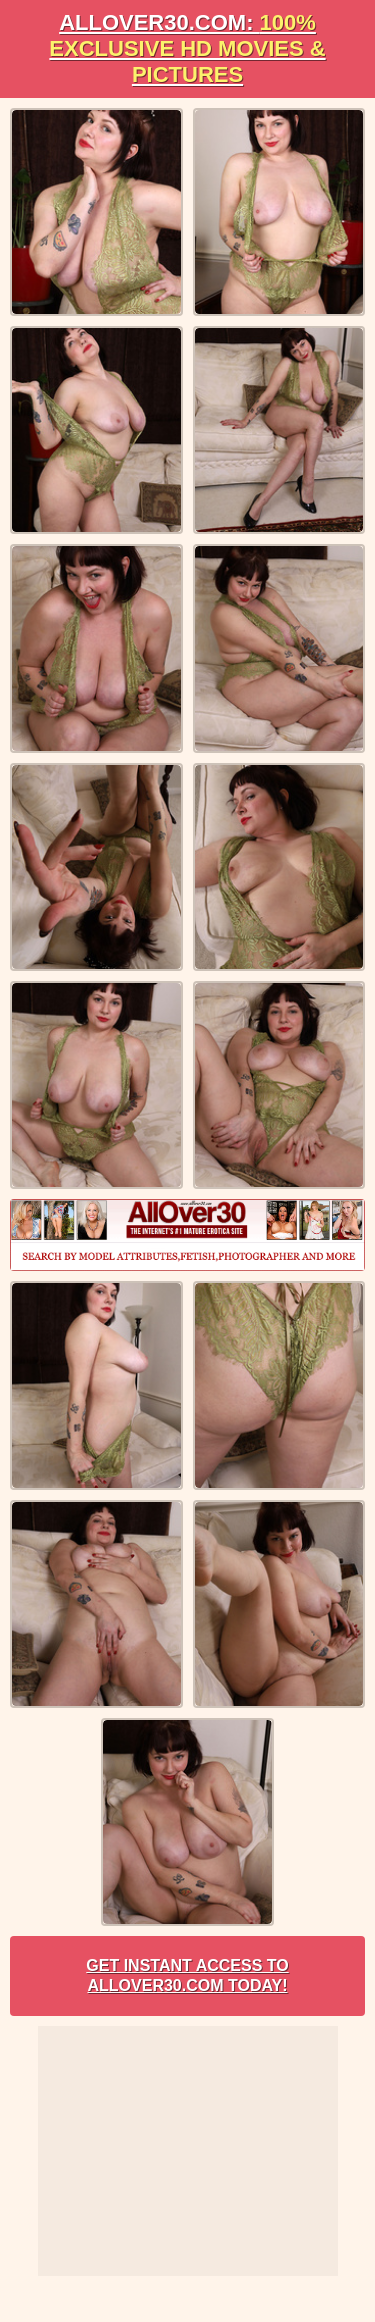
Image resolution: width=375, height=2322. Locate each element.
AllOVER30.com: (187, 48)
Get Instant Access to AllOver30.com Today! (187, 1975)
